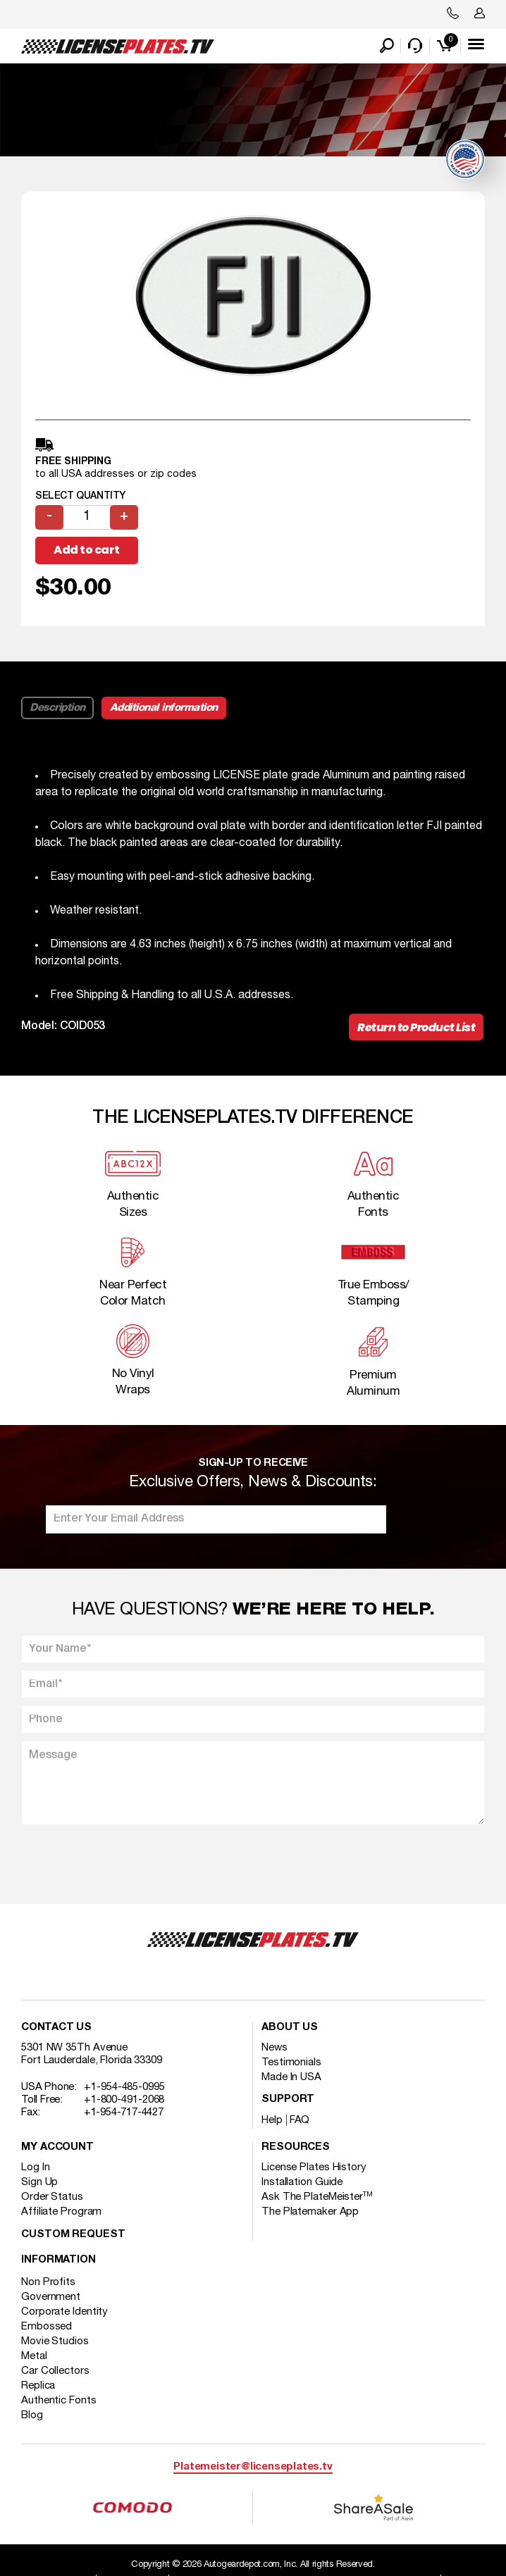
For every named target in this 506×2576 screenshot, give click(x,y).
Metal (34, 2356)
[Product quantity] (87, 517)
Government (50, 2297)
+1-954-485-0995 (124, 2087)
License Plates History (313, 2167)
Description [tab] (57, 708)
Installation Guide (302, 2182)
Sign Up (39, 2182)
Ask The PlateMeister (317, 2197)
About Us (289, 2027)
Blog (32, 2415)
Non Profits (48, 2282)
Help (272, 2120)
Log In (35, 2167)
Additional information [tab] (164, 708)
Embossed (46, 2327)
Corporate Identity (64, 2312)
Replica (38, 2386)
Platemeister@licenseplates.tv (252, 2467)
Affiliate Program (61, 2212)
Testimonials (291, 2062)
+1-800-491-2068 (124, 2100)
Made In (291, 2077)
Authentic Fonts (59, 2401)
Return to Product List (416, 1027)
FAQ (300, 2120)
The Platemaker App (310, 2212)
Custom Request (73, 2234)
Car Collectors (55, 2371)
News (274, 2048)
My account (57, 2147)
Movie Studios (55, 2341)
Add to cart (87, 550)
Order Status (52, 2197)
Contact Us (56, 2027)
